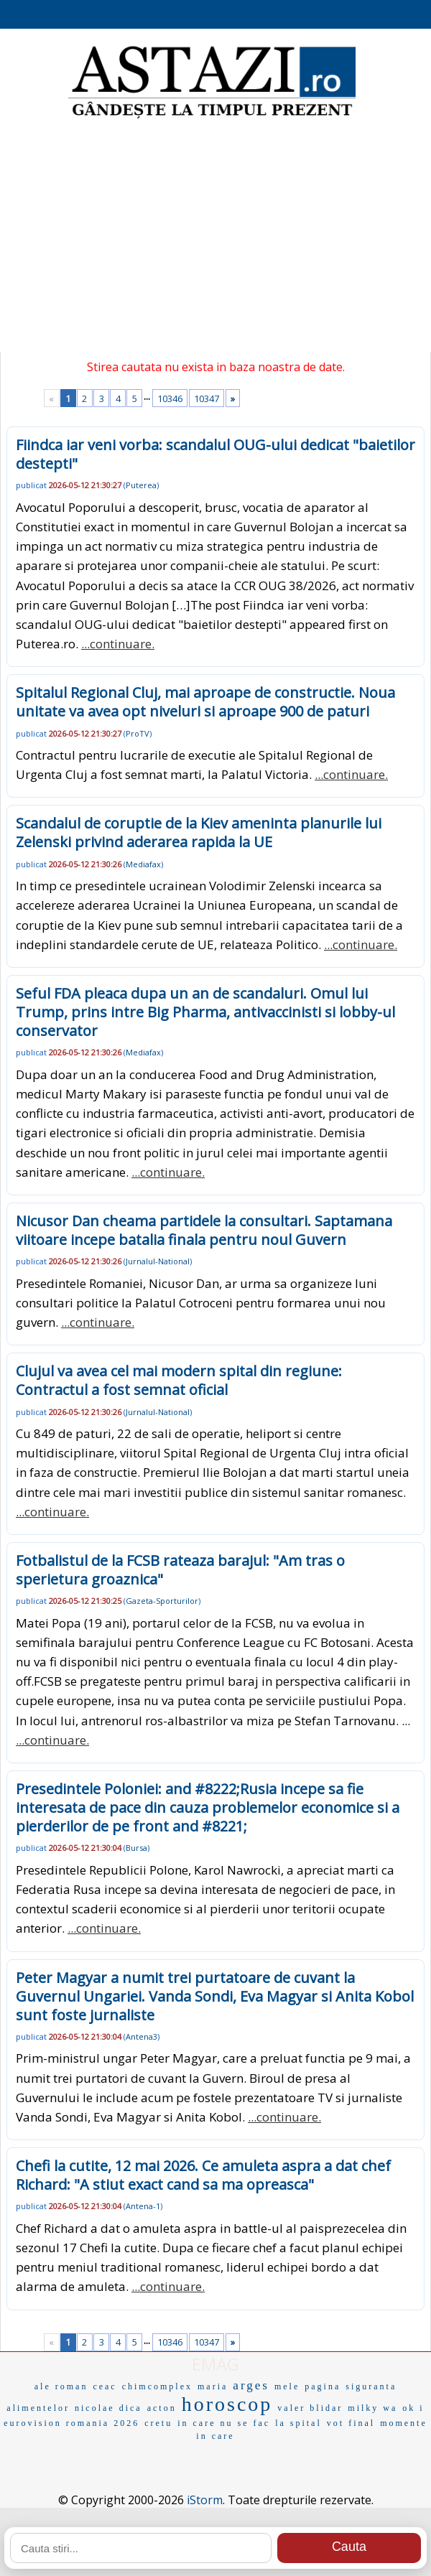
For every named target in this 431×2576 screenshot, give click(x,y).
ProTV (137, 733)
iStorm (205, 2500)
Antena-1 (143, 2206)
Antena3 (141, 2036)
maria (213, 2386)
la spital (298, 2423)
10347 (206, 398)
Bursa (136, 1847)
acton (162, 2408)
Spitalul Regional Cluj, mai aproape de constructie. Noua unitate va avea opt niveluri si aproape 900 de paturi (205, 702)
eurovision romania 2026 (71, 2423)
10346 (169, 398)
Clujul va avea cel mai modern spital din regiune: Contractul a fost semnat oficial (179, 1380)
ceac (104, 2386)
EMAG (215, 2364)
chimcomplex (157, 2386)
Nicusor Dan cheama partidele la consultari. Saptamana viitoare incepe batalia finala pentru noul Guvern (204, 1230)
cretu (158, 2423)
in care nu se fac (223, 2423)
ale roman (61, 2386)
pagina (322, 2386)
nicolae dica (108, 2408)
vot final (351, 2423)
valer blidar (310, 2408)
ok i (413, 2408)
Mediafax (143, 864)
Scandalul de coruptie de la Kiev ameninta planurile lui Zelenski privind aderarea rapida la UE (198, 832)
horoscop (227, 2404)
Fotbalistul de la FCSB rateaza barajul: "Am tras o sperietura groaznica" (180, 1570)
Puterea (141, 485)
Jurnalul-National (158, 1261)
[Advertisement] (215, 236)
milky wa (372, 2408)
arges (251, 2385)
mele (287, 2386)
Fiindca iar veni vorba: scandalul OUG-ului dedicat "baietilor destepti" (215, 454)
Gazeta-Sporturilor (162, 1600)
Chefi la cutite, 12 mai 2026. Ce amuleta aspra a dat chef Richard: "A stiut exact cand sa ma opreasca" (203, 2175)
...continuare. (117, 643)
